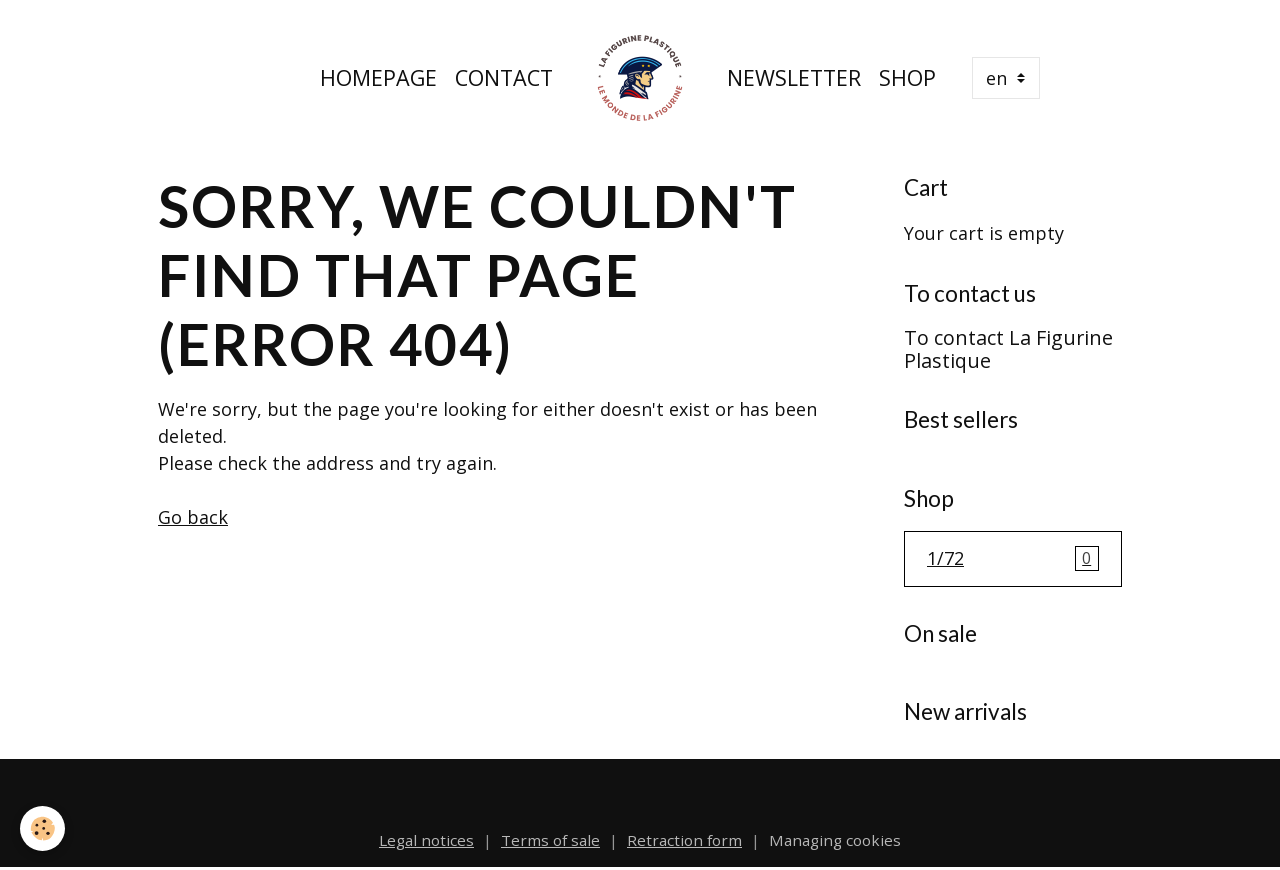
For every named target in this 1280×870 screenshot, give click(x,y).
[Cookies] (42, 828)
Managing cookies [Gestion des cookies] (835, 840)
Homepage (378, 77)
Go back (193, 517)
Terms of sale (550, 840)
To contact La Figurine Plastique (1008, 349)
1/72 (1013, 559)
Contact (504, 77)
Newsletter (794, 77)
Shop (907, 77)
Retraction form (684, 840)
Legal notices (426, 840)
